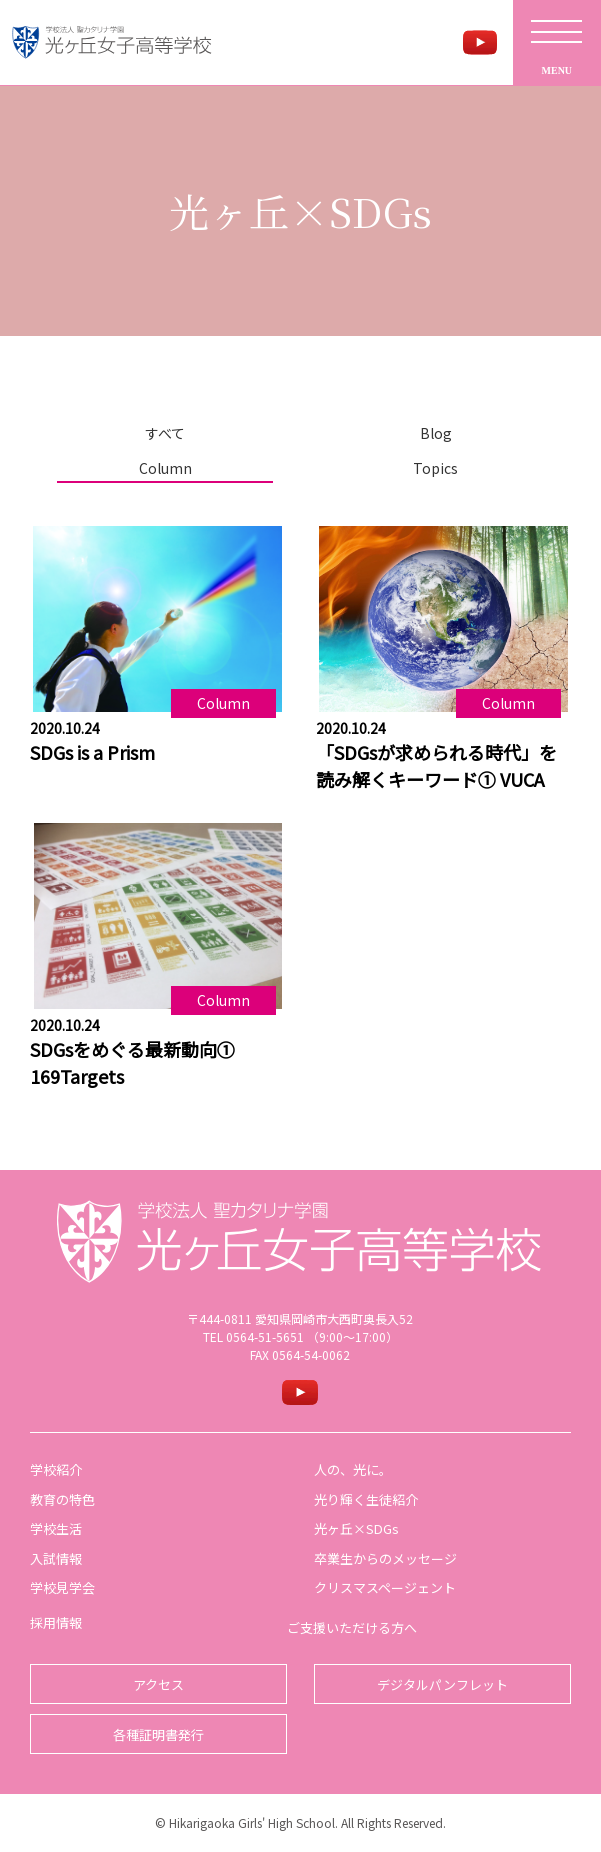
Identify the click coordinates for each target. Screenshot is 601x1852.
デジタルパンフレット (442, 1684)
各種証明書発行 (158, 1734)
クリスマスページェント (385, 1587)
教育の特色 (62, 1499)
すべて (165, 433)
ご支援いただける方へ (352, 1627)
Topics (435, 468)
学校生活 (56, 1528)
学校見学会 (62, 1587)
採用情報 (56, 1622)
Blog (436, 433)
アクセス (158, 1684)
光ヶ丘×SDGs (356, 1528)
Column (165, 468)
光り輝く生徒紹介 (366, 1499)
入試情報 (56, 1558)
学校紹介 (56, 1469)
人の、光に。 (353, 1469)
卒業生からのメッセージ (385, 1558)
